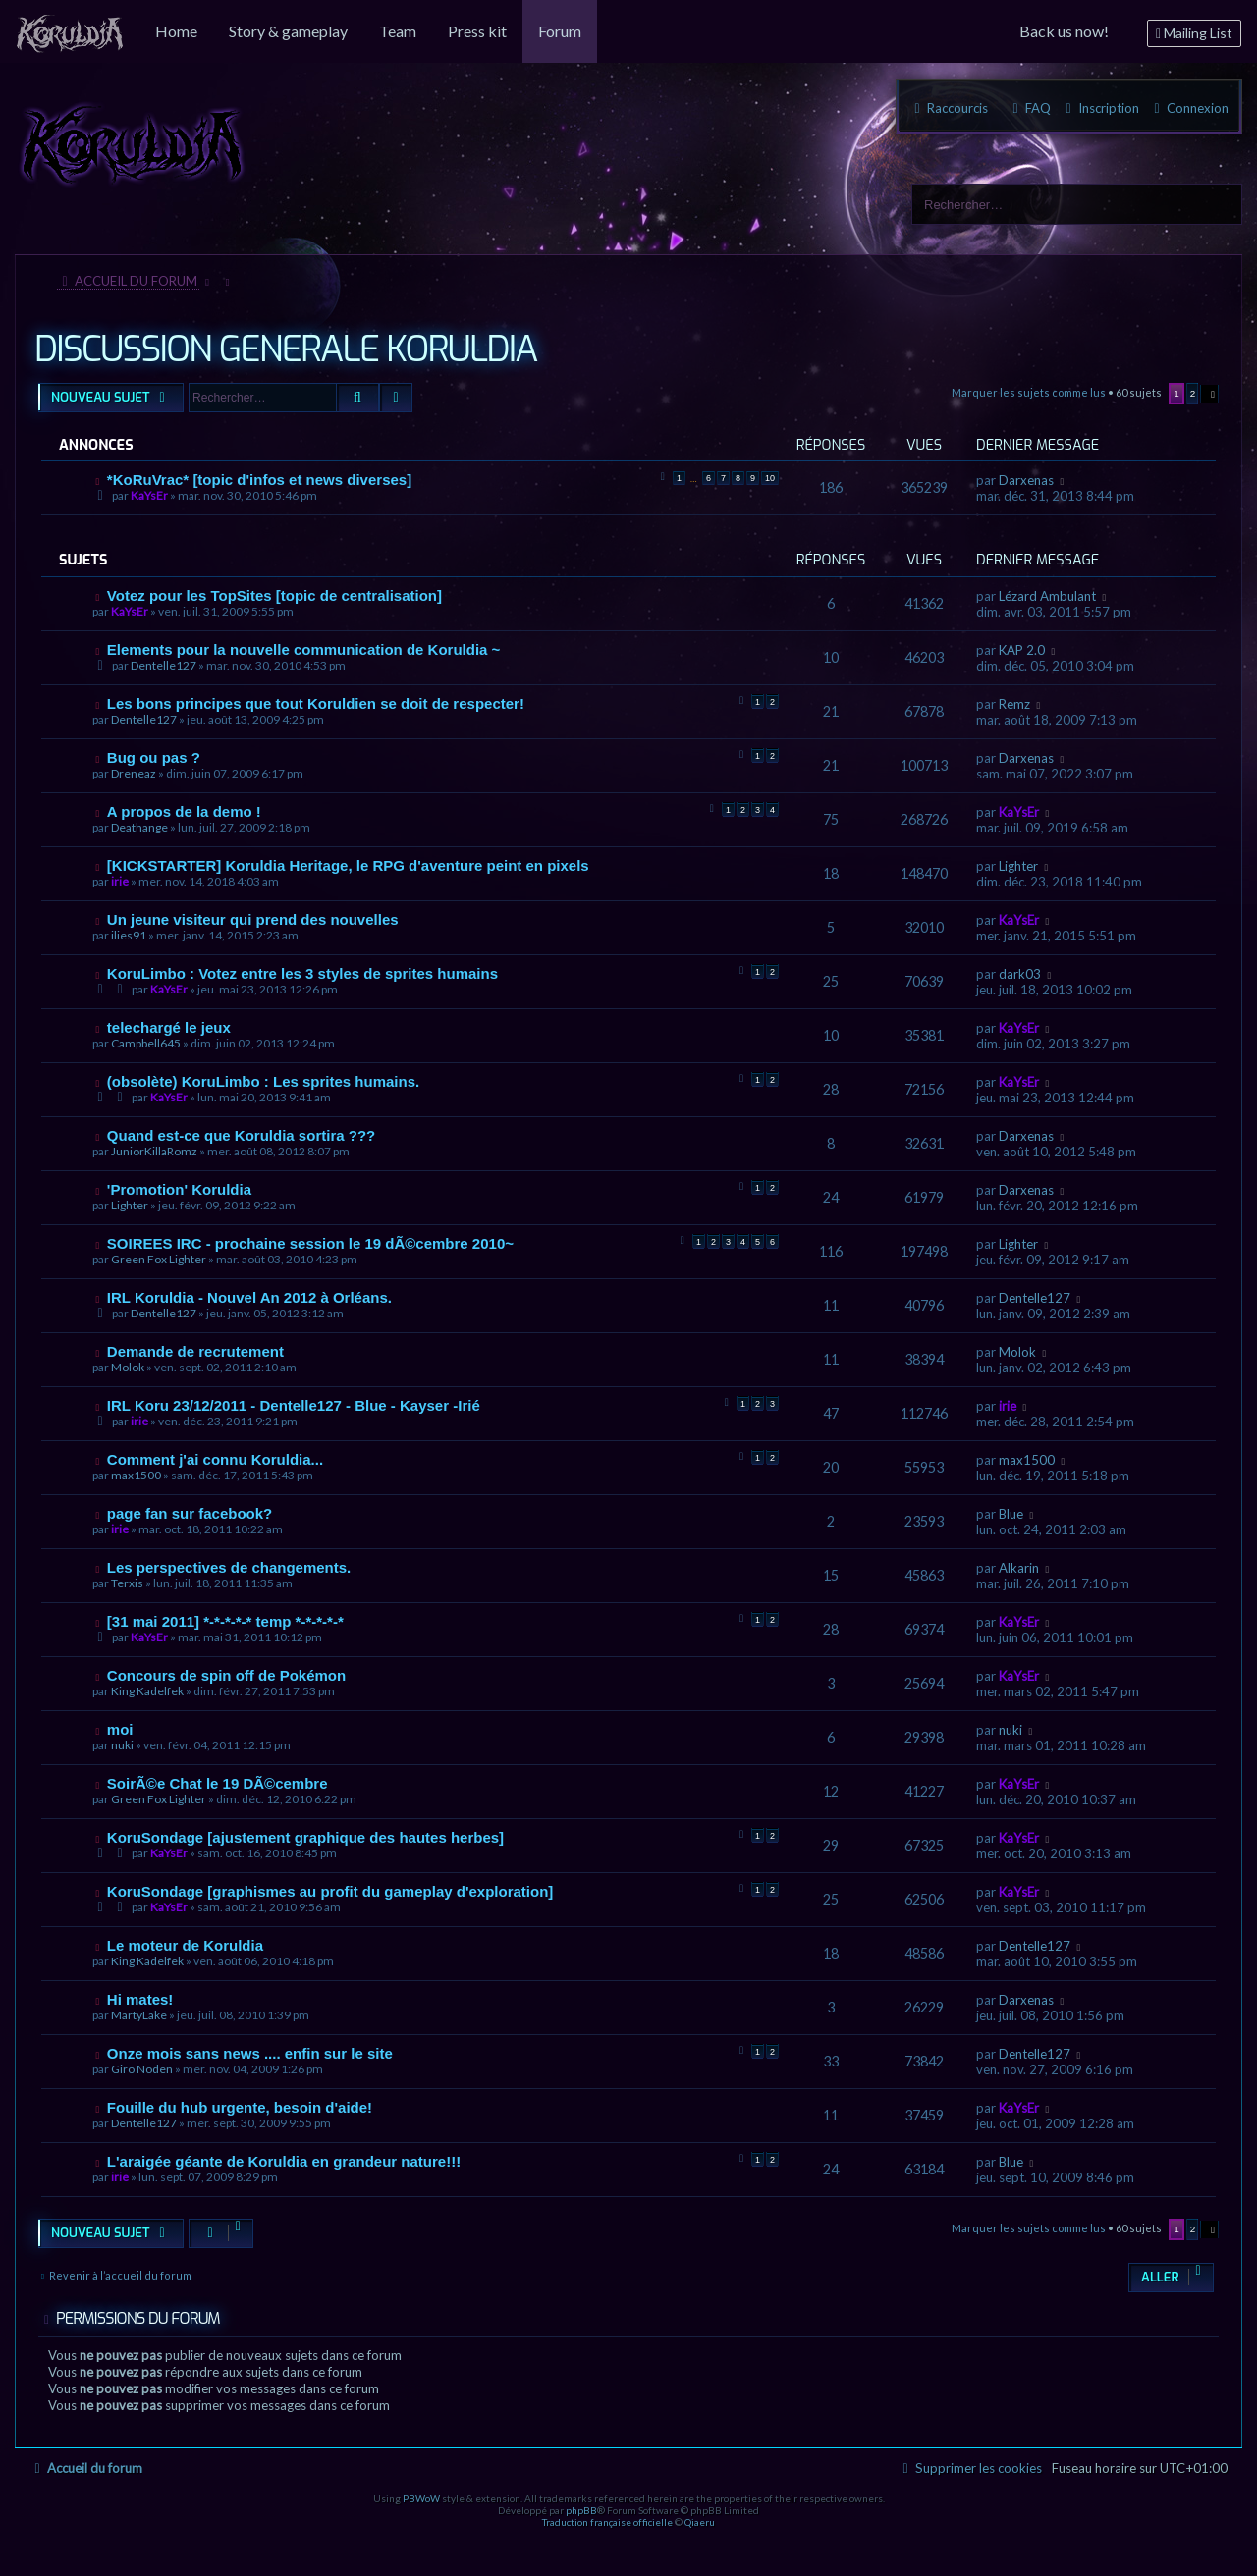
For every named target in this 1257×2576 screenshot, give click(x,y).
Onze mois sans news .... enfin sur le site (250, 2053)
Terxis (127, 1583)
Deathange (139, 827)
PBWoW (421, 2498)
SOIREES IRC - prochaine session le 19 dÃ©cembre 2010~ (310, 1243)
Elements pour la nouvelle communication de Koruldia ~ (304, 649)
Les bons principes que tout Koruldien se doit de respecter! (315, 703)
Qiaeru (699, 2522)
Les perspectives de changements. (229, 1567)
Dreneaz (133, 773)
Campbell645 (146, 1043)
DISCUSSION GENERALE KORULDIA (285, 349)
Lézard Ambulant (1047, 596)
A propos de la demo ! (184, 811)
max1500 (136, 1475)
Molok (127, 1367)
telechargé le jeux (169, 1027)
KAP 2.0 (1022, 650)
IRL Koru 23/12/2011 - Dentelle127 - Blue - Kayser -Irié (293, 1405)
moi (120, 1729)
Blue (1011, 1514)
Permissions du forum (138, 2318)
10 (770, 478)
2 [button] (1193, 393)
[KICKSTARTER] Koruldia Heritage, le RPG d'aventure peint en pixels (348, 865)
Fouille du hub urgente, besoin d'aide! (239, 2107)
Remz (1014, 704)
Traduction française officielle (607, 2522)
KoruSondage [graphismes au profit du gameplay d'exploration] (330, 1891)
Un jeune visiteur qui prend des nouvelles (253, 919)
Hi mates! (140, 1999)
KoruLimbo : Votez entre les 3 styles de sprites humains (302, 973)
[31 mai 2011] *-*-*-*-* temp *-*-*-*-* (225, 1621)
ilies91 (128, 935)
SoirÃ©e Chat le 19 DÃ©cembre (217, 1783)
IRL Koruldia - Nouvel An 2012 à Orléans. (249, 1297)
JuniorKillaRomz (154, 1151)
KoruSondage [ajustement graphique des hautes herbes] (305, 1837)
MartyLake (139, 2015)
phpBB (581, 2510)
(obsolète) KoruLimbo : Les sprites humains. (263, 1081)
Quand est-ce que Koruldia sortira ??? (241, 1135)
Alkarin (1019, 1568)
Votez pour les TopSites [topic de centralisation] (274, 595)
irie (120, 881)
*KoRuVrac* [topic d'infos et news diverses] (259, 479)
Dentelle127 (163, 665)
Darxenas (1026, 480)
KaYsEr (149, 495)
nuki (122, 1745)
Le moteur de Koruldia (185, 1945)
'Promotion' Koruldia (179, 1189)
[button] (1210, 393)
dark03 (1020, 974)
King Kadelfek (147, 1691)
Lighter (1018, 866)
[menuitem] (70, 31)
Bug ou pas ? (153, 757)
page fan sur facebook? (189, 1513)
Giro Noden (142, 2069)
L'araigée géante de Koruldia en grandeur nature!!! (284, 2161)
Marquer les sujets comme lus (1029, 392)
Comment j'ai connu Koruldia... (215, 1459)
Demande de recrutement (195, 1351)
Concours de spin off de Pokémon (226, 1675)
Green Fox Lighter (158, 1259)
